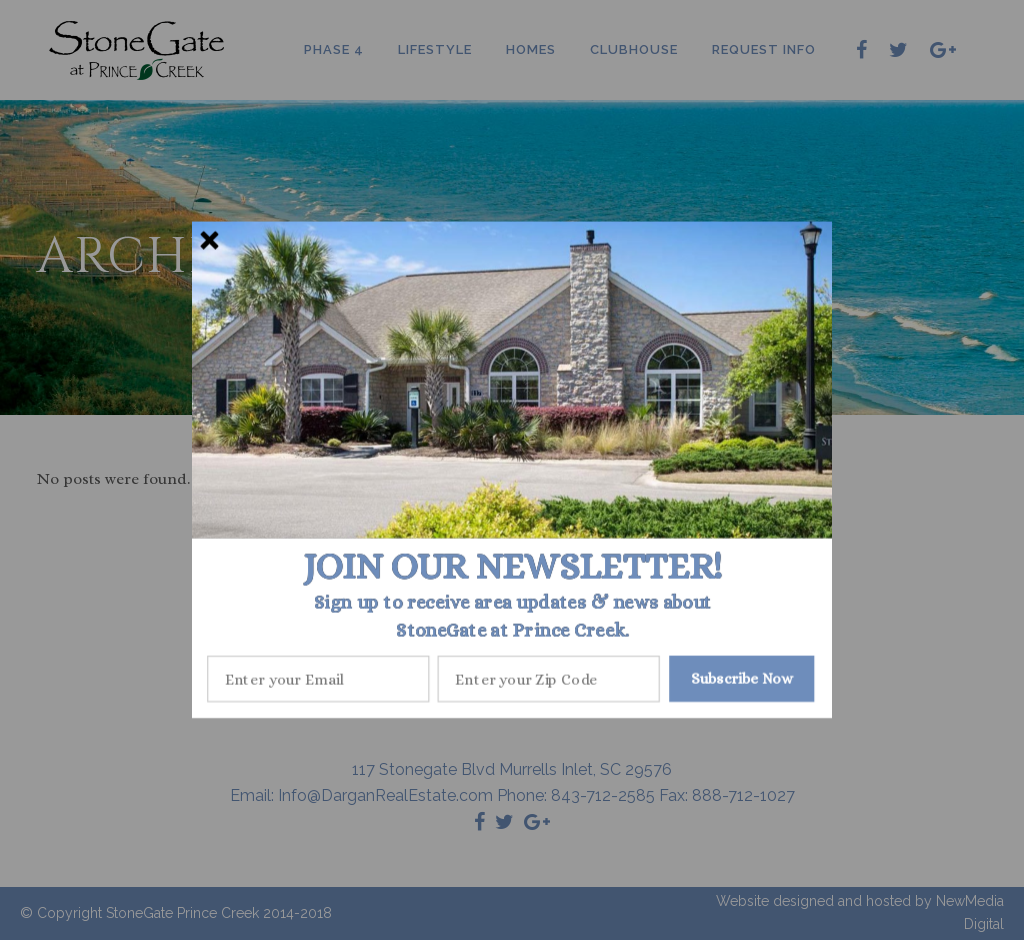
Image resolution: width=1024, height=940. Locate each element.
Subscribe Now (742, 678)
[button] (512, 566)
